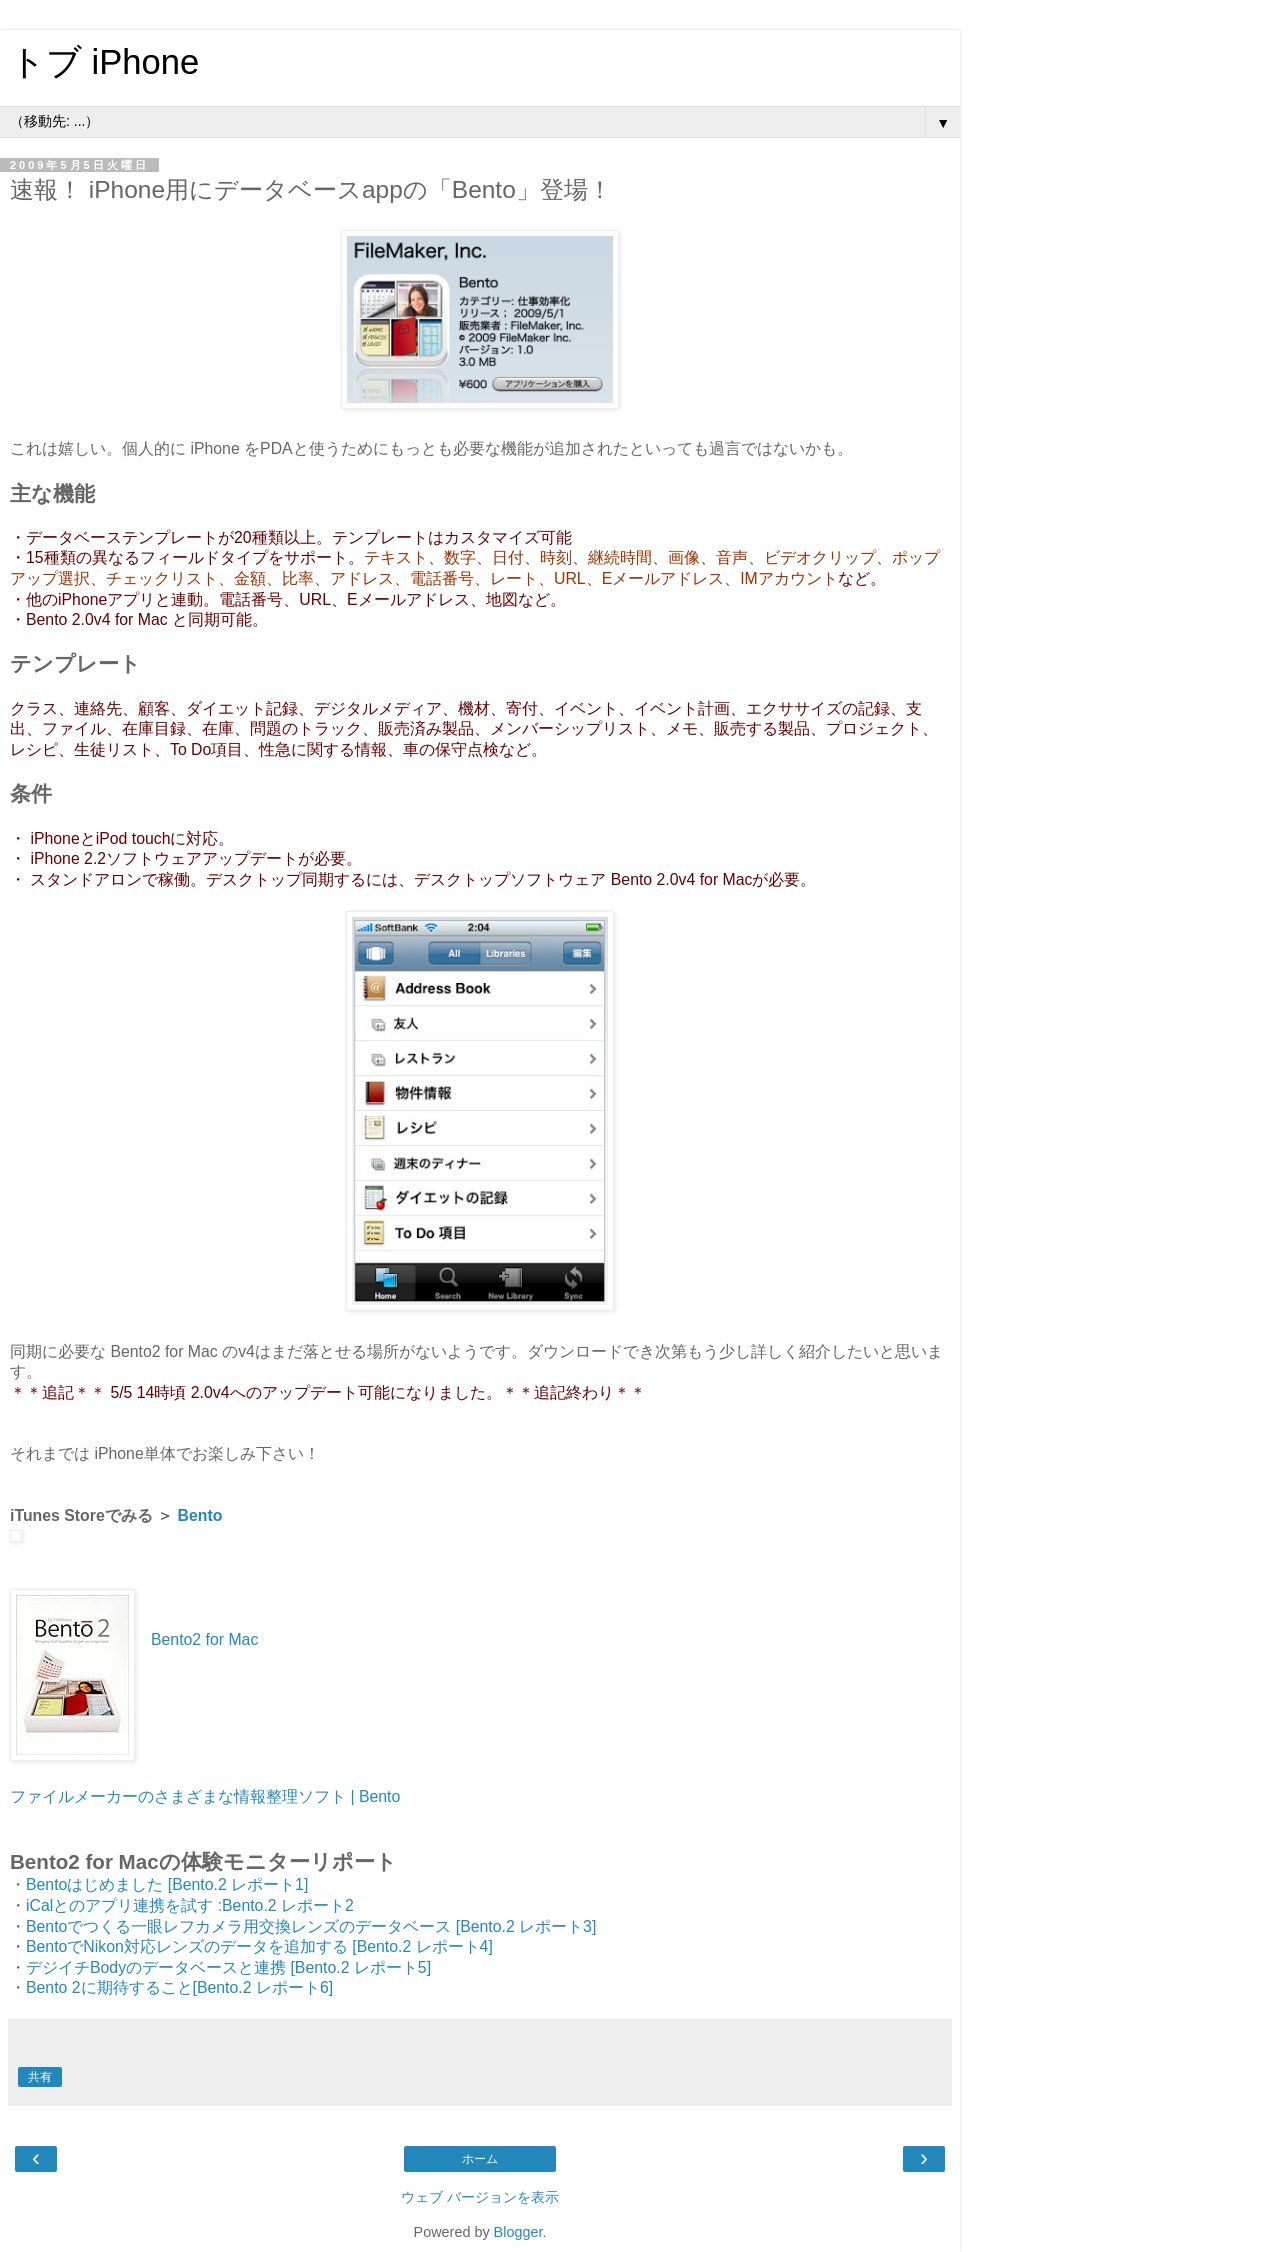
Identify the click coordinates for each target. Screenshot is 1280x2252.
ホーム (480, 2159)
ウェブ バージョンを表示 (480, 2197)
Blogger (518, 2232)
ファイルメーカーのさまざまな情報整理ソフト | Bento (205, 1796)
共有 (40, 2077)
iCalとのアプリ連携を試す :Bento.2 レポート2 (190, 1905)
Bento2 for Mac (204, 1639)
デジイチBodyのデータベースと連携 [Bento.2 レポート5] (228, 1967)
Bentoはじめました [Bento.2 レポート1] (167, 1884)
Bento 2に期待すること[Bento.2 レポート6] (179, 1987)
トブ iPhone (104, 62)
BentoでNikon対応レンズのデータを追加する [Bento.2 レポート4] (259, 1946)
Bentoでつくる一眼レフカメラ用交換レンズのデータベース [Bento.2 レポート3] (311, 1926)
